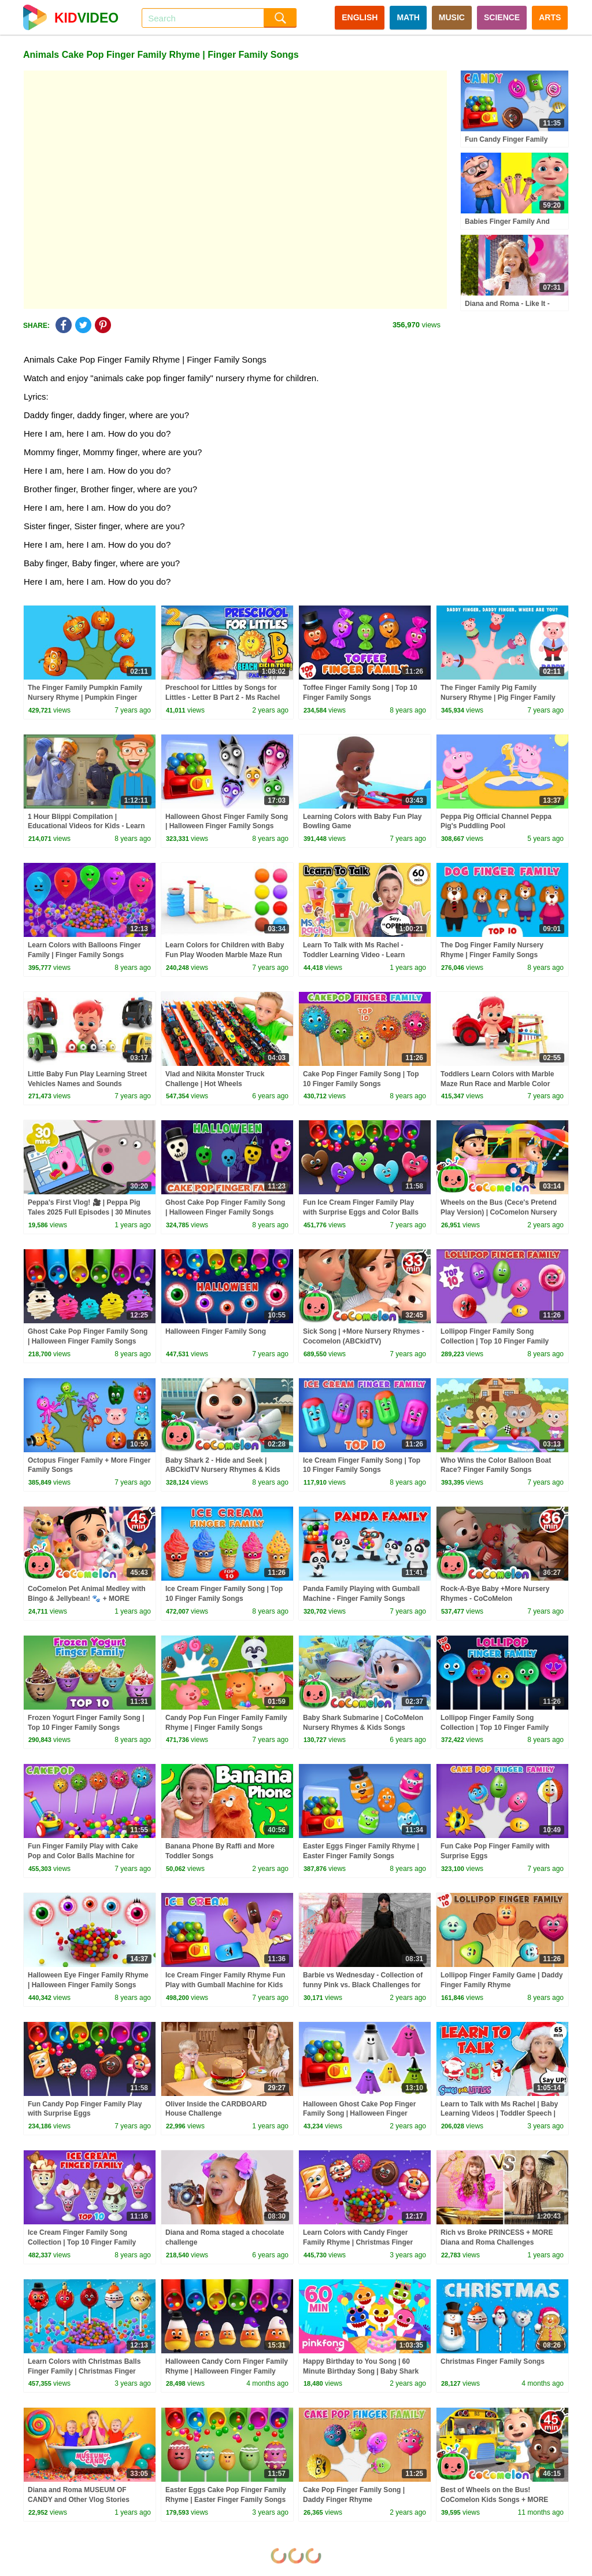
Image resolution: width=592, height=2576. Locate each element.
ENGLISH (360, 17)
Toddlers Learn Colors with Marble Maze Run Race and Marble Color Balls (497, 1084)
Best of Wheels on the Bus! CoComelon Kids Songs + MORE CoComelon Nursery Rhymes (494, 2500)
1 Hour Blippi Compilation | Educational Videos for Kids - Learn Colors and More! (86, 826)
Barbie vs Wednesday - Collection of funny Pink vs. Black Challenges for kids (363, 1985)
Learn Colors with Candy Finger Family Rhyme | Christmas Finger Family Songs (358, 2242)
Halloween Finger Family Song (215, 1331)
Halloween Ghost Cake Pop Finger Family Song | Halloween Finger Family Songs (359, 2114)
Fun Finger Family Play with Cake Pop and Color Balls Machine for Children (83, 1856)
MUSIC (452, 17)
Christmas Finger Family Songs (493, 2361)
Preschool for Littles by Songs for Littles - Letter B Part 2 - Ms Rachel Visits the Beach (222, 697)
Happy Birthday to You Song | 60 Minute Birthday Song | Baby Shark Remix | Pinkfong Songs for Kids (361, 2371)
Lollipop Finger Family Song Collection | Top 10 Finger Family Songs (495, 1341)
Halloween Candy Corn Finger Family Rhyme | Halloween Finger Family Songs (226, 2371)
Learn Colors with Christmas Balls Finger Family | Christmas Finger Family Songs (84, 2371)
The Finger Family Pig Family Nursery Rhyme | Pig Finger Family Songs (498, 697)
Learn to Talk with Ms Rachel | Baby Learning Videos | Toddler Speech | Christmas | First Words (499, 2114)
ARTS (550, 17)
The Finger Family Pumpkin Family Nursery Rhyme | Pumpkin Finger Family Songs (85, 697)
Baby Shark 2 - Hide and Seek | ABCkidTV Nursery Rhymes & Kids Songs (222, 1470)
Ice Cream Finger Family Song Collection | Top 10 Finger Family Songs (82, 2242)
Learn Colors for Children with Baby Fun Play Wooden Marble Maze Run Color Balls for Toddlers (224, 955)
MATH (408, 17)
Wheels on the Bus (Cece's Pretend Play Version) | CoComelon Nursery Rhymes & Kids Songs (499, 1212)
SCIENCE (502, 17)
